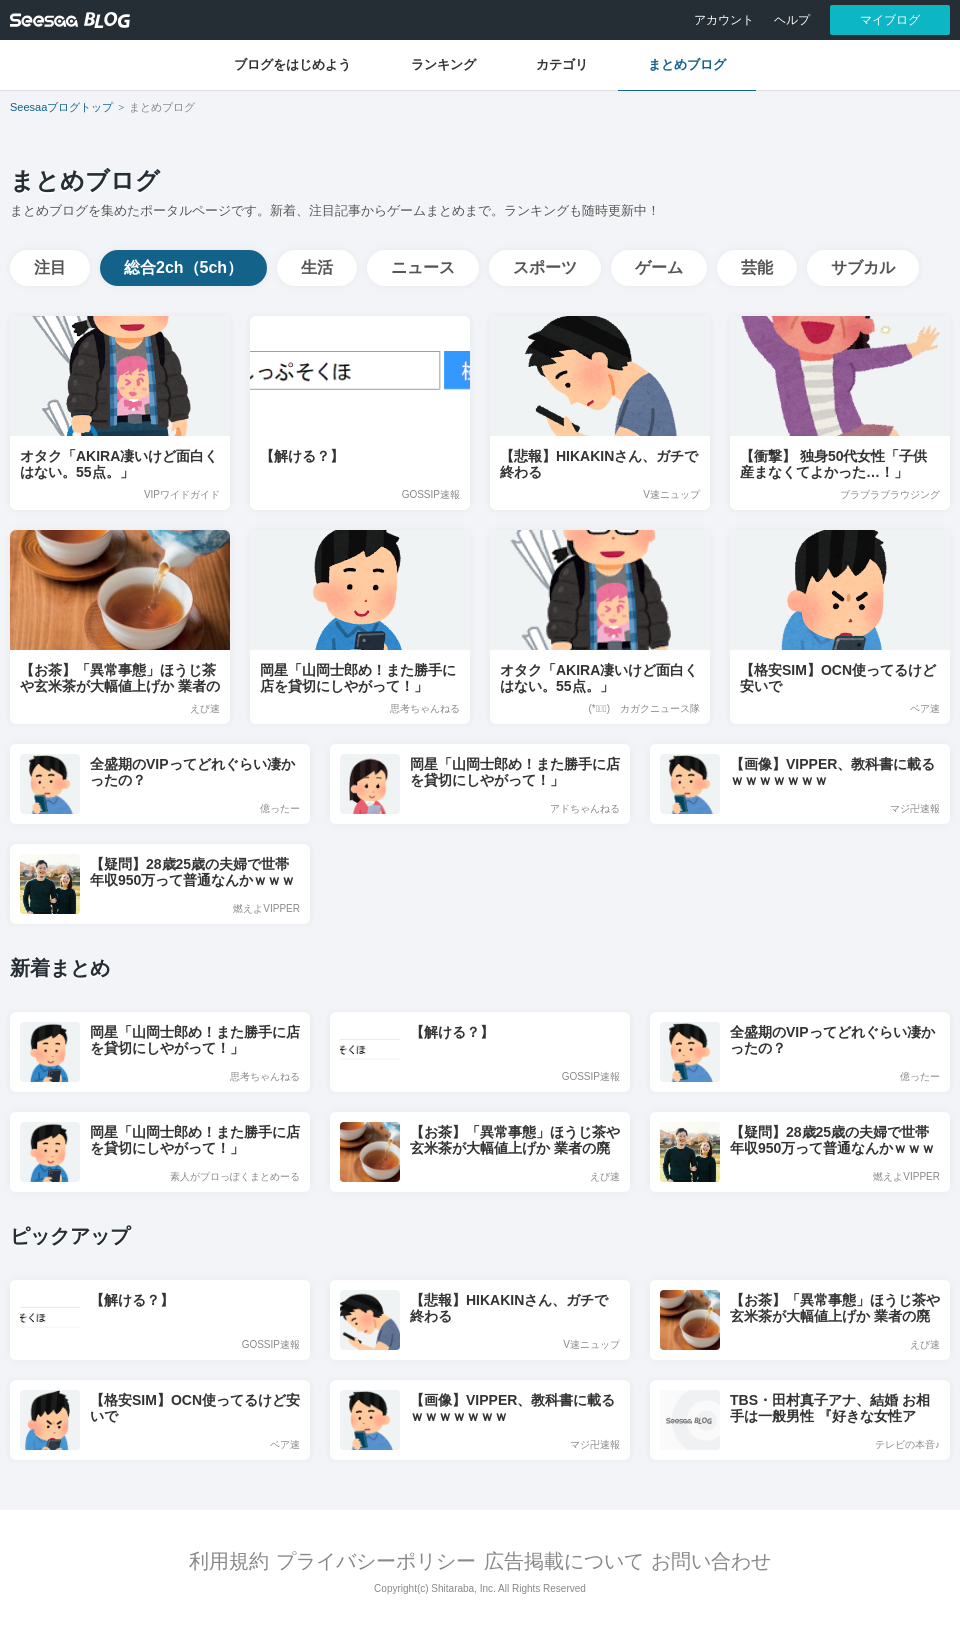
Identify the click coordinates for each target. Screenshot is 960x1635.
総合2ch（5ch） (183, 267)
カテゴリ (562, 64)
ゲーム (659, 267)
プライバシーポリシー (376, 1561)
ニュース (423, 267)
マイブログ (890, 20)
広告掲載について (564, 1561)
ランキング (443, 64)
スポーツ (545, 267)
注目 (50, 267)
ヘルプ (792, 20)
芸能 (757, 267)
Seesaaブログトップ (61, 107)
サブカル (863, 267)
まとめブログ (687, 64)
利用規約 (229, 1561)
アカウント (724, 20)
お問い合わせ (711, 1561)
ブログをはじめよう (292, 64)
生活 (317, 267)
